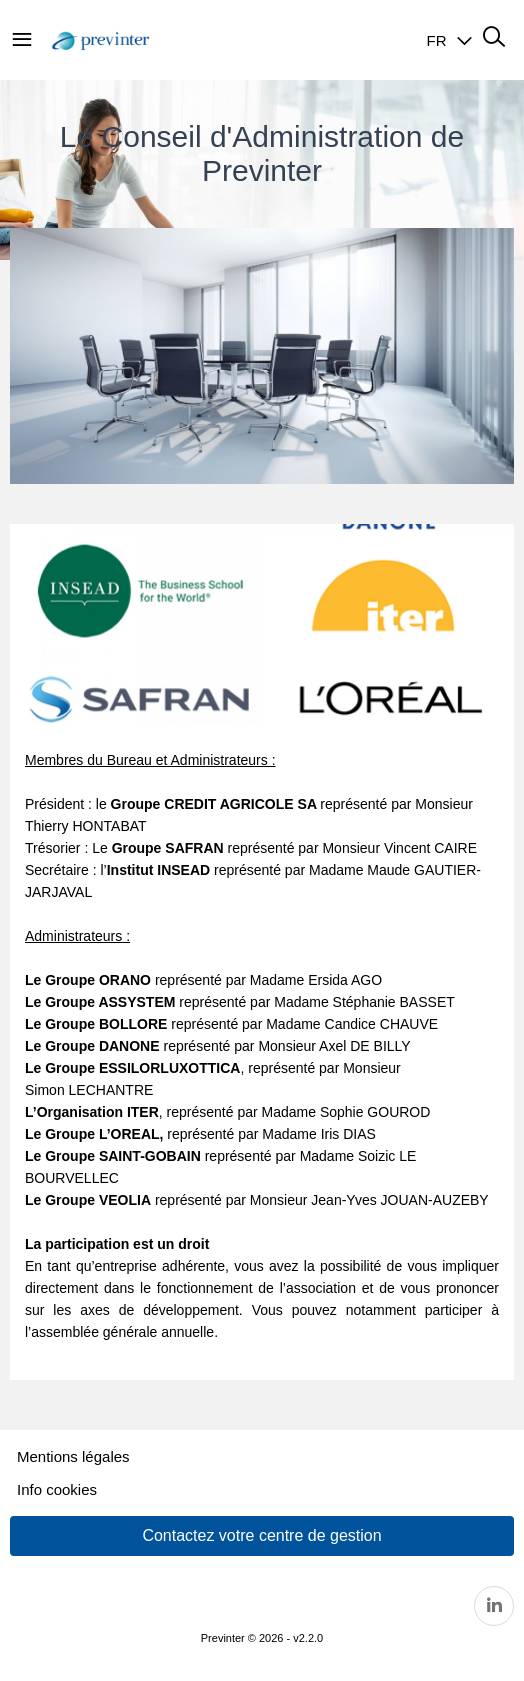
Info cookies (57, 1489)
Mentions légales (73, 1456)
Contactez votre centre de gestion (261, 1535)
